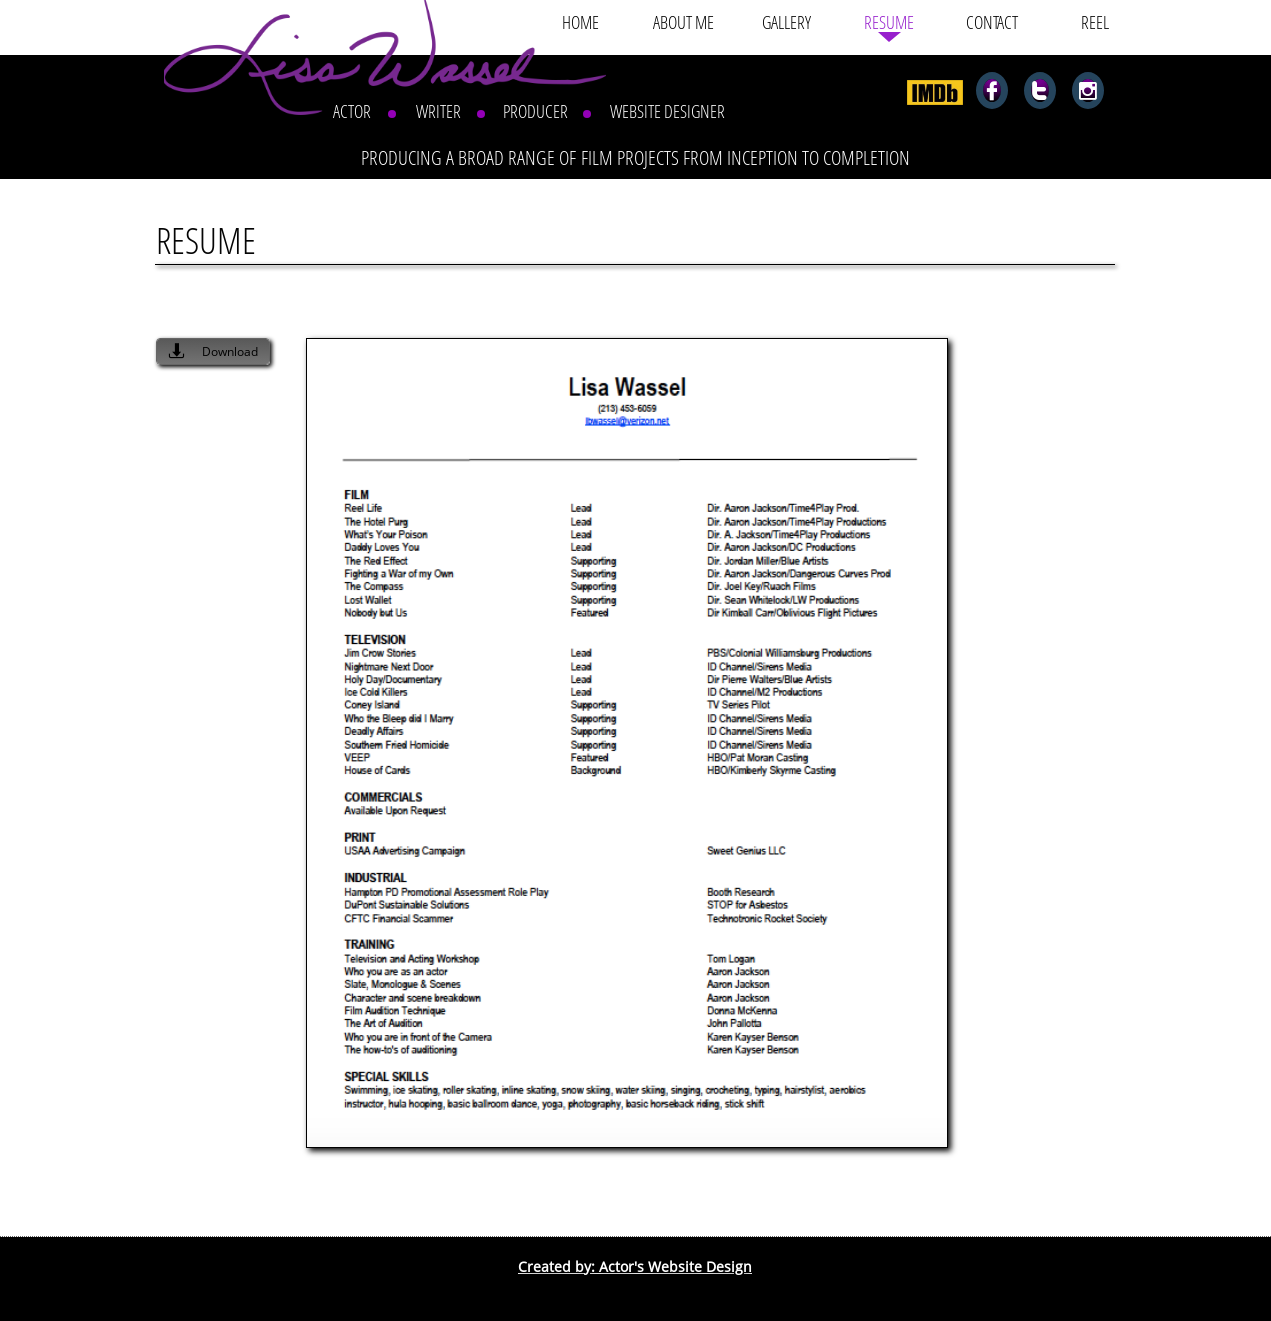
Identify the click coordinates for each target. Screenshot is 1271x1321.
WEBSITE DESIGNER (667, 111)
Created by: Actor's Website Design (635, 1266)
